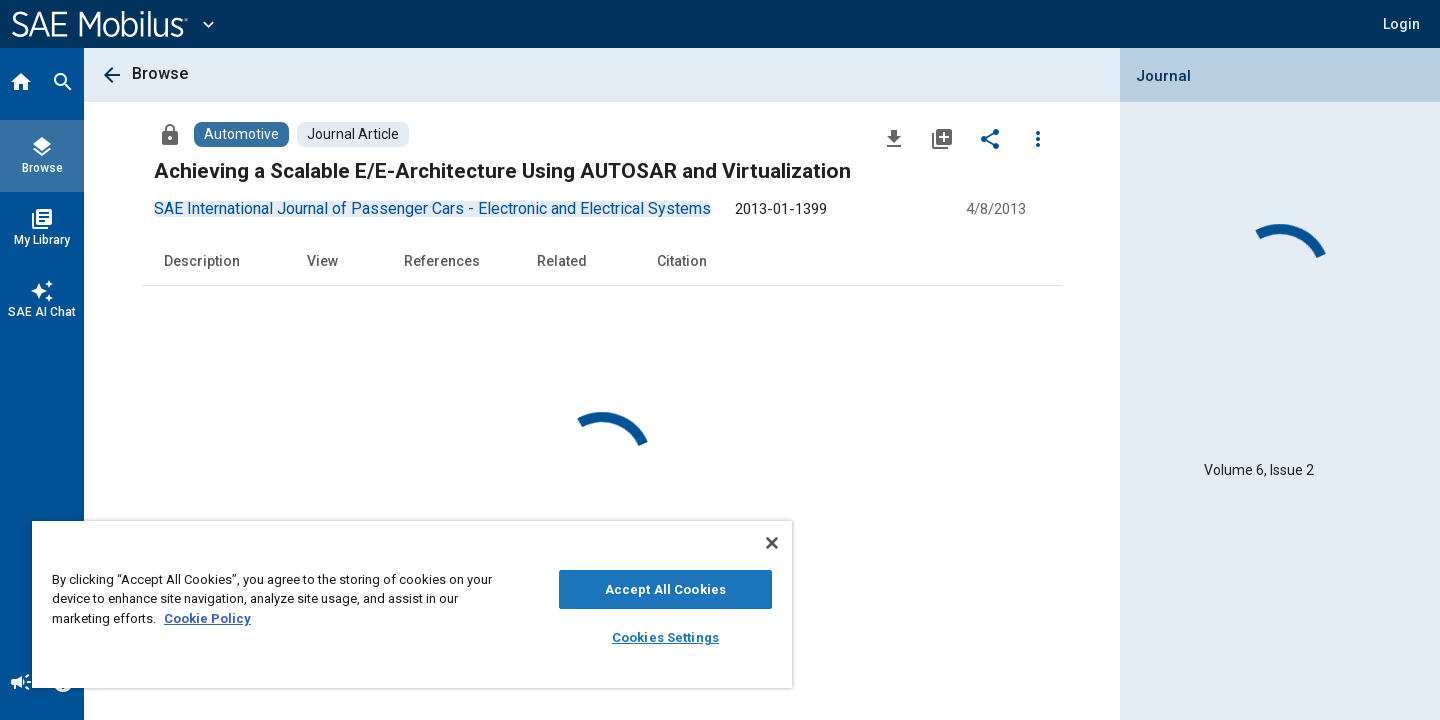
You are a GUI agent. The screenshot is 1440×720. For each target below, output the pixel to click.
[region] (412, 604)
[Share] (990, 138)
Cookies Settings (665, 637)
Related (562, 261)
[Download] (894, 138)
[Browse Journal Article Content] (353, 134)
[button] (1401, 24)
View (322, 261)
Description (202, 261)
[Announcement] (21, 684)
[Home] (21, 84)
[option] (432, 208)
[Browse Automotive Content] (241, 134)
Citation (682, 261)
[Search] (63, 84)
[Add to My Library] (942, 138)
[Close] (772, 543)
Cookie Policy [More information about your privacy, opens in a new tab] (207, 618)
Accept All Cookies (665, 589)
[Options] (1038, 138)
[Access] (170, 134)
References (442, 261)
